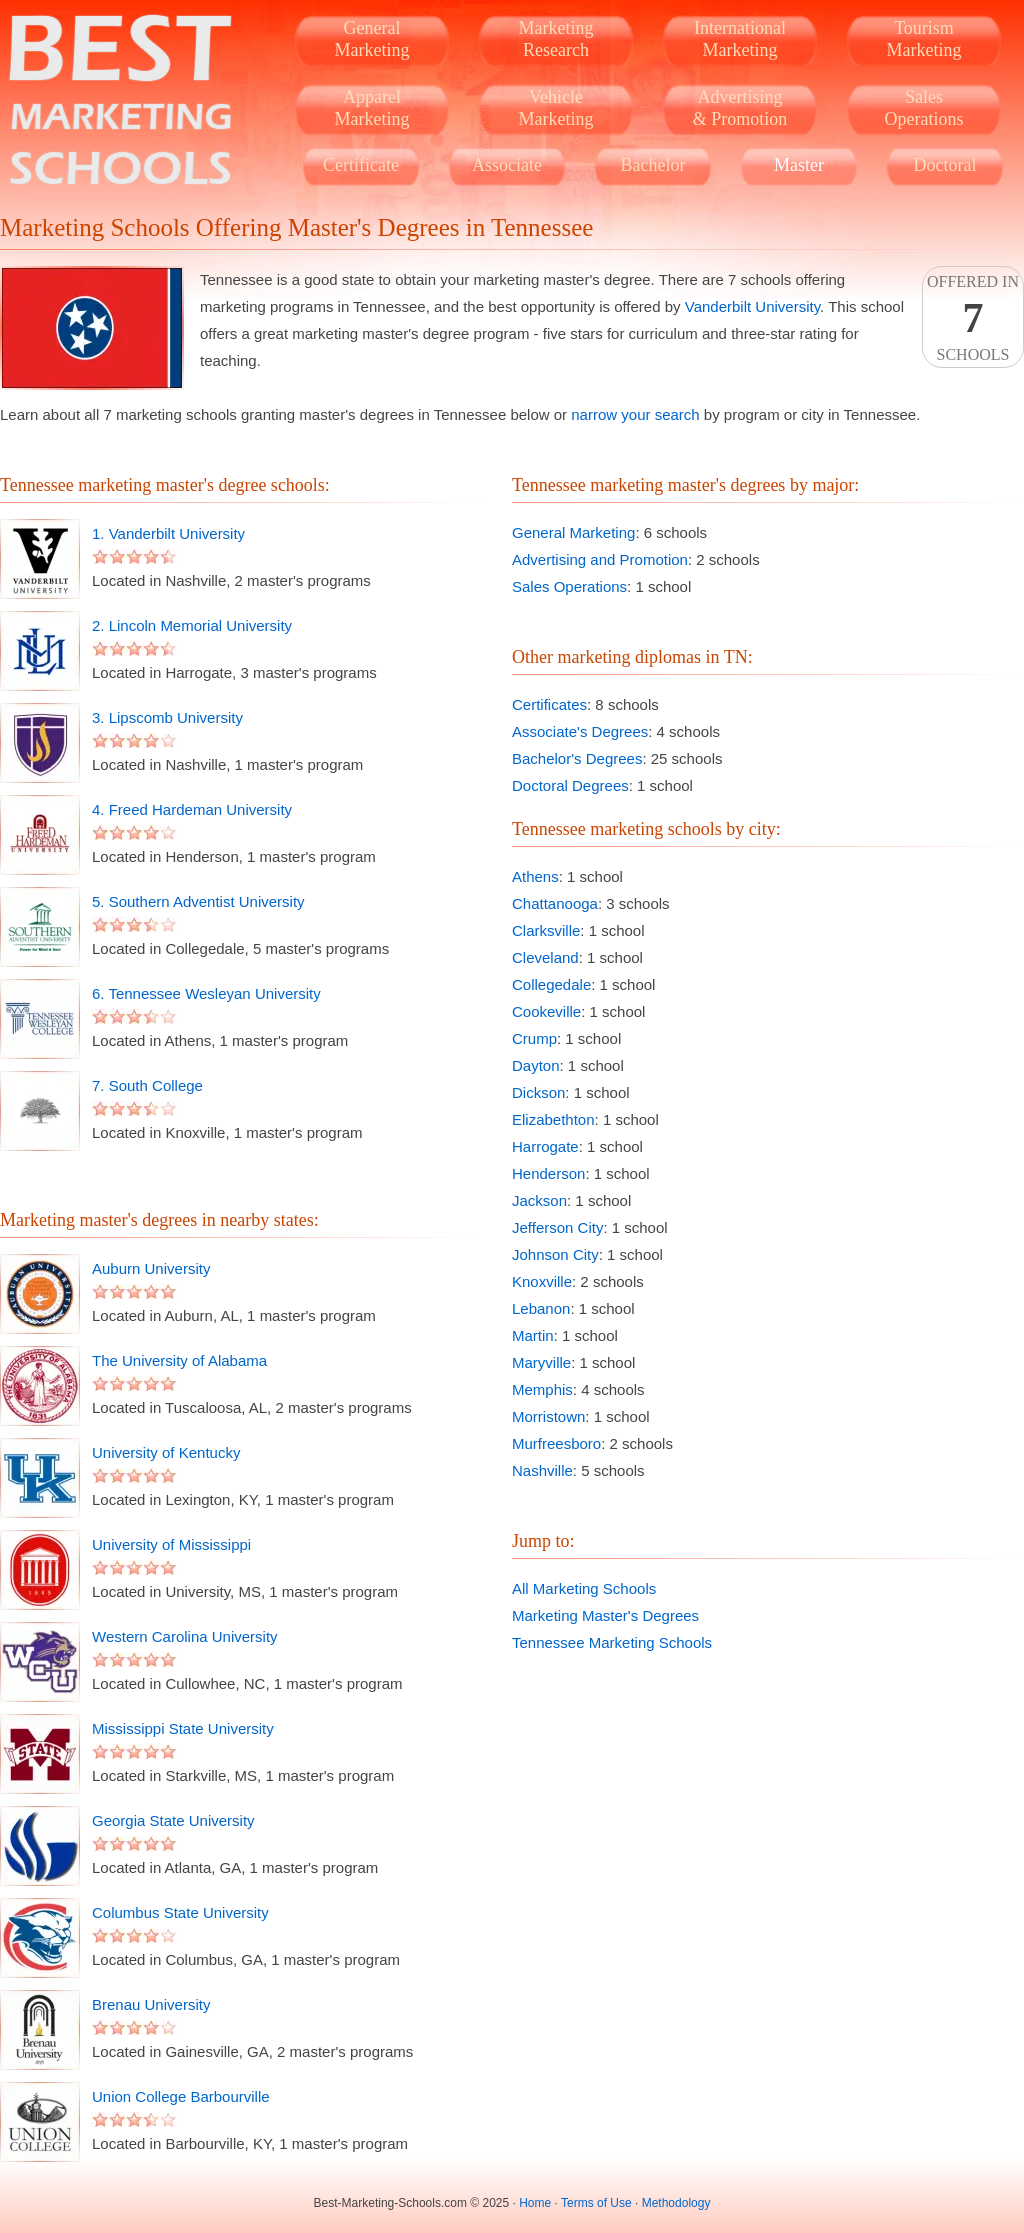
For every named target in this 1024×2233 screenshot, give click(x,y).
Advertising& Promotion (740, 108)
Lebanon (541, 1308)
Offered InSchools (973, 318)
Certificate (361, 165)
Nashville (542, 1470)
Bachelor (653, 165)
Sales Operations (569, 586)
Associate (507, 165)
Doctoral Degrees (570, 785)
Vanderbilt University (752, 306)
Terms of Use (596, 2203)
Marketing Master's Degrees (605, 1615)
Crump (534, 1038)
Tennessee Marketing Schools (612, 1642)
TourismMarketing (924, 39)
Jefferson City (557, 1227)
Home (535, 2203)
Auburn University (151, 1268)
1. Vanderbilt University (168, 533)
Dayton (536, 1065)
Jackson (539, 1200)
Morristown (548, 1416)
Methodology (676, 2203)
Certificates (549, 704)
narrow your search (635, 414)
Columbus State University (180, 1912)
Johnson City (555, 1254)
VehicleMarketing (556, 108)
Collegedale (551, 984)
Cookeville (546, 1011)
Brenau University (151, 2004)
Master (799, 165)
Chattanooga (555, 903)
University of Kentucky (166, 1452)
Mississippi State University (183, 1728)
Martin (533, 1335)
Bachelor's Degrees (577, 758)
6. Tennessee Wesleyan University (206, 993)
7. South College (147, 1085)
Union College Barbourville (181, 2096)
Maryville (541, 1362)
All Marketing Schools (584, 1588)
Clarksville (546, 930)
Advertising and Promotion (600, 559)
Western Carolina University (185, 1636)
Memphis (542, 1389)
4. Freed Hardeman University (192, 809)
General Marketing (573, 532)
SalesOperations (924, 108)
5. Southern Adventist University (198, 901)
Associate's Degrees (580, 731)
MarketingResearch (556, 39)
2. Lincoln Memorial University (192, 625)
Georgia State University (173, 1820)
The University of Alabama (179, 1360)
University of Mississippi (171, 1544)
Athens (535, 876)
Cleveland (545, 957)
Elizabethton (553, 1119)
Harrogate (545, 1146)
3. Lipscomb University (167, 717)
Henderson (548, 1173)
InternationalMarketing (740, 39)
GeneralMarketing (372, 39)
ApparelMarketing (372, 108)
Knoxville (542, 1281)
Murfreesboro (556, 1443)
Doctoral (945, 165)
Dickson (538, 1092)
